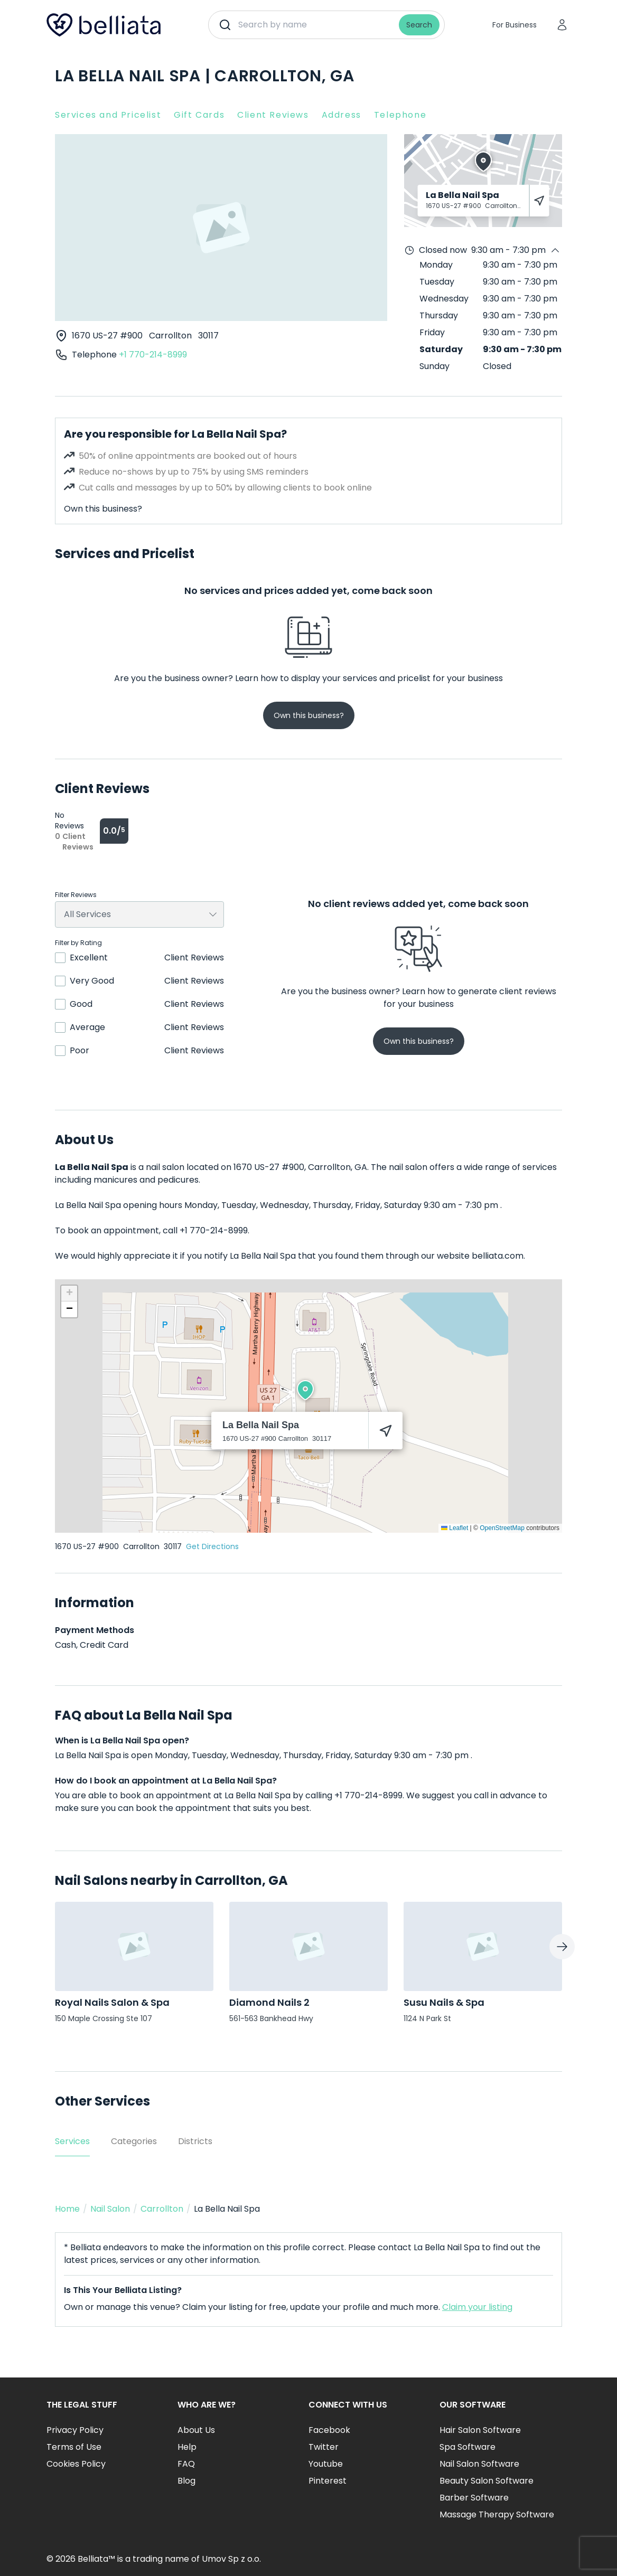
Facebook (329, 2430)
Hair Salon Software (480, 2430)
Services (72, 2141)
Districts (195, 2141)
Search (419, 25)
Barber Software (474, 2498)
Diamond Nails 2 (269, 2002)
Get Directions (212, 1546)
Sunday (434, 366)
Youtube (325, 2464)
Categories (134, 2141)
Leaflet (454, 1528)
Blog (186, 2481)
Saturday (441, 349)
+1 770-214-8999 (153, 354)
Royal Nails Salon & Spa (112, 2002)
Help (187, 2447)
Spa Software (468, 2447)
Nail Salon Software (479, 2464)
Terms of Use (73, 2447)
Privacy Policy (75, 2430)
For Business (514, 25)
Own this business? (103, 509)
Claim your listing (477, 2307)
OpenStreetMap (502, 1528)
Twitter (323, 2447)
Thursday (438, 315)
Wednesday (444, 298)
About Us (196, 2430)
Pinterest (327, 2481)
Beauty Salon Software (487, 2481)
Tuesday (436, 282)
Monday (436, 265)
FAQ (186, 2464)
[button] (305, 1390)
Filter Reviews (76, 895)
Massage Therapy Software (497, 2514)
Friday (432, 332)
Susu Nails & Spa (444, 2002)
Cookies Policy (76, 2464)
